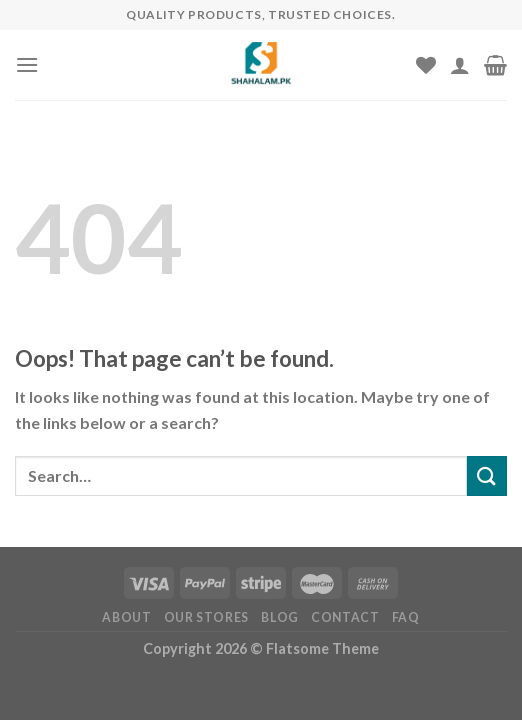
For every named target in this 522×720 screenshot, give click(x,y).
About (126, 617)
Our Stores (206, 617)
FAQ (406, 617)
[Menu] (27, 64)
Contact (345, 617)
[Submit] (487, 475)
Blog (279, 617)
